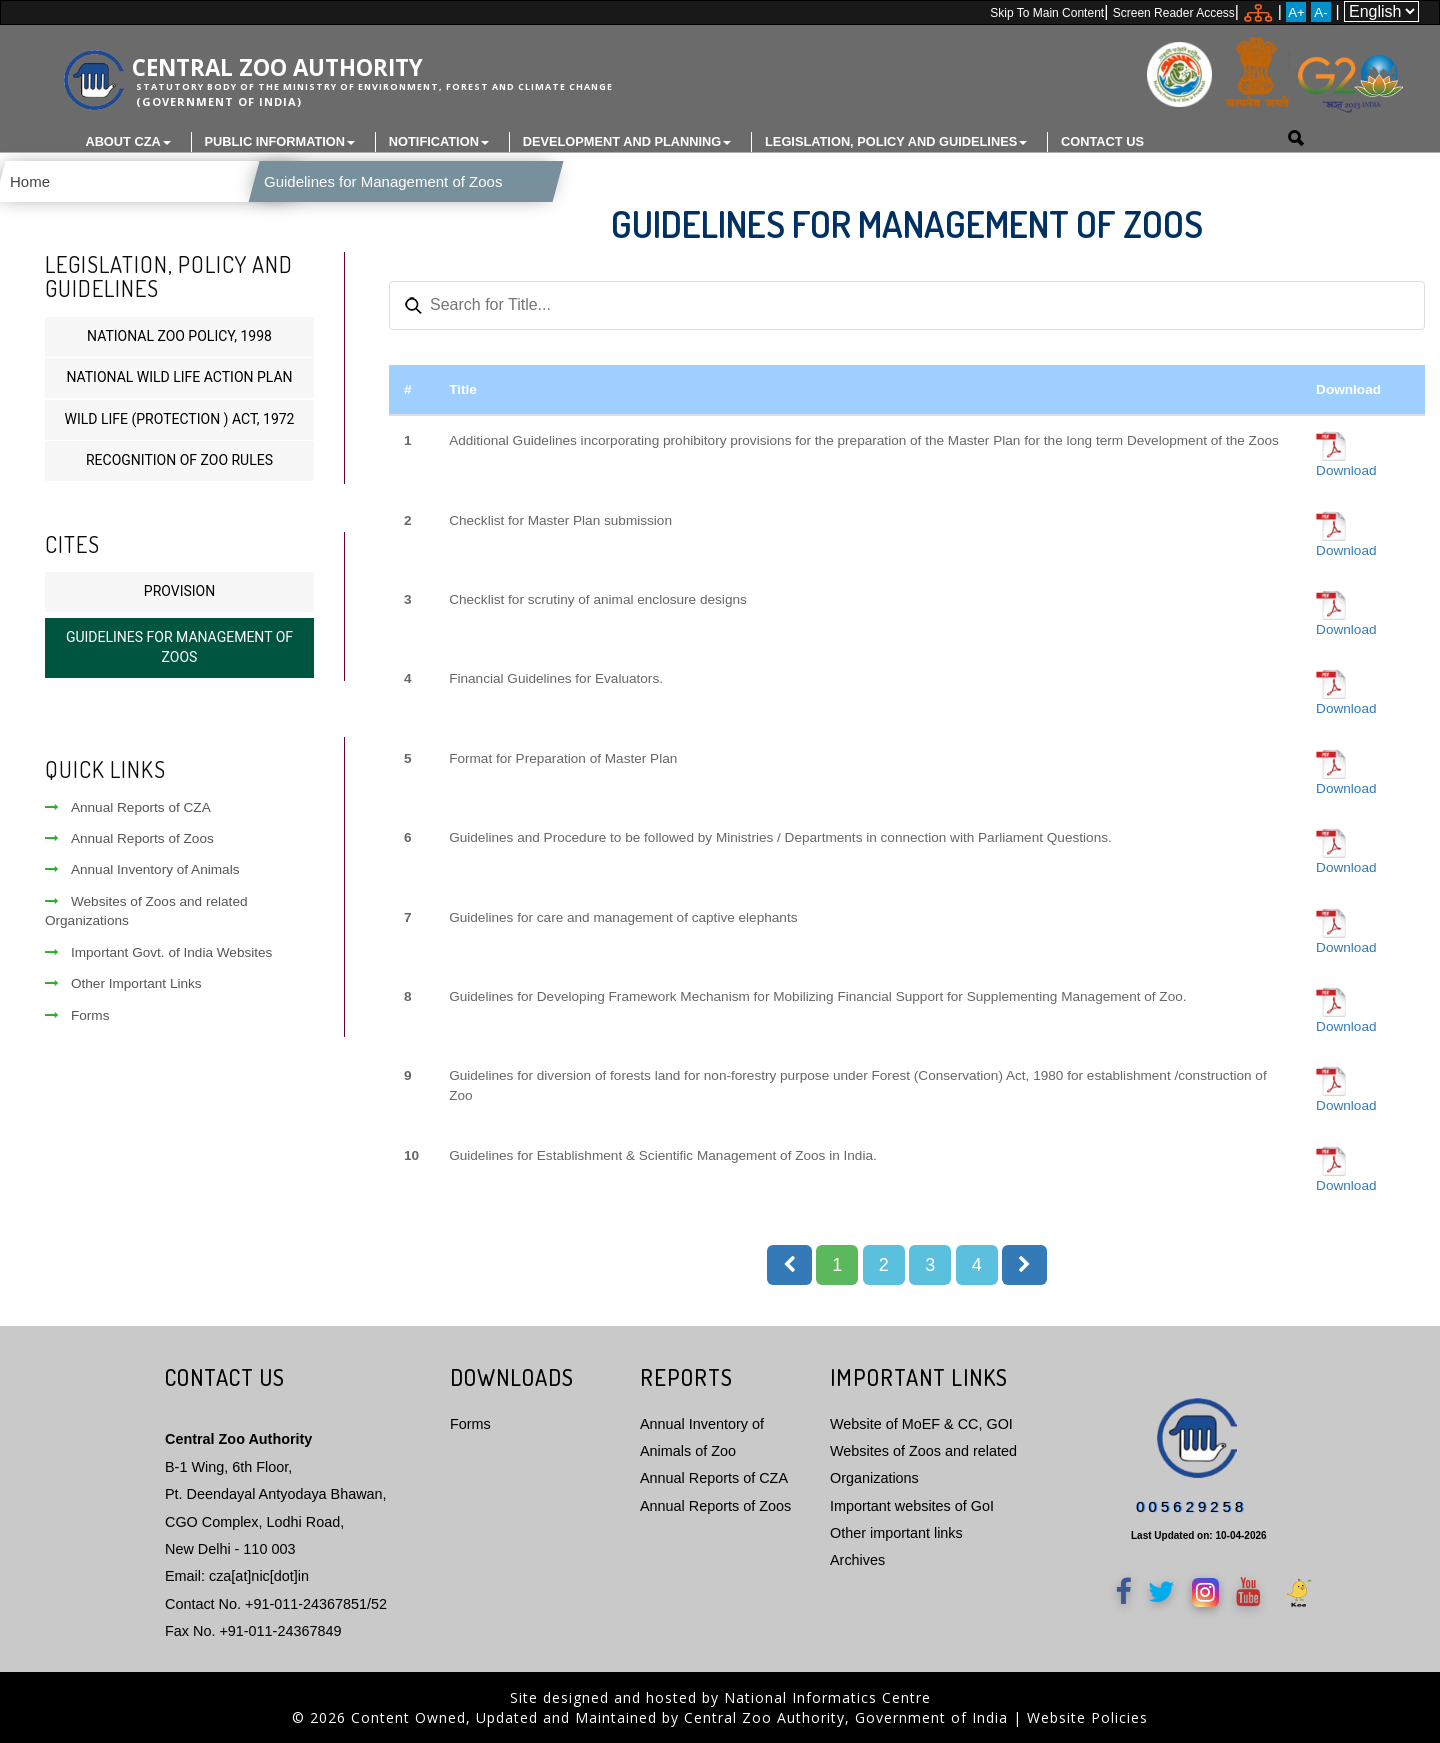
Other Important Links (123, 982)
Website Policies (1087, 1716)
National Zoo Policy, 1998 (179, 335)
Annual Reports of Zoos (129, 837)
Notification (439, 141)
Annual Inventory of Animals (142, 869)
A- (1320, 12)
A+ (1296, 12)
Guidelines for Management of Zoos (367, 181)
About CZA (127, 141)
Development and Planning (627, 141)
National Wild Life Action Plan (179, 376)
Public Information (280, 141)
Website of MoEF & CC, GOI (921, 1423)
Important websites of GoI (912, 1505)
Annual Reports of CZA (128, 806)
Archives (857, 1560)
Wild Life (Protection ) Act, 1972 (179, 418)
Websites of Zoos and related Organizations (146, 910)
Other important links (896, 1532)
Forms (77, 1014)
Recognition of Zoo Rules (179, 460)
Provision (179, 590)
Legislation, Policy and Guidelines (896, 141)
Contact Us (1102, 141)
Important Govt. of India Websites (158, 951)
